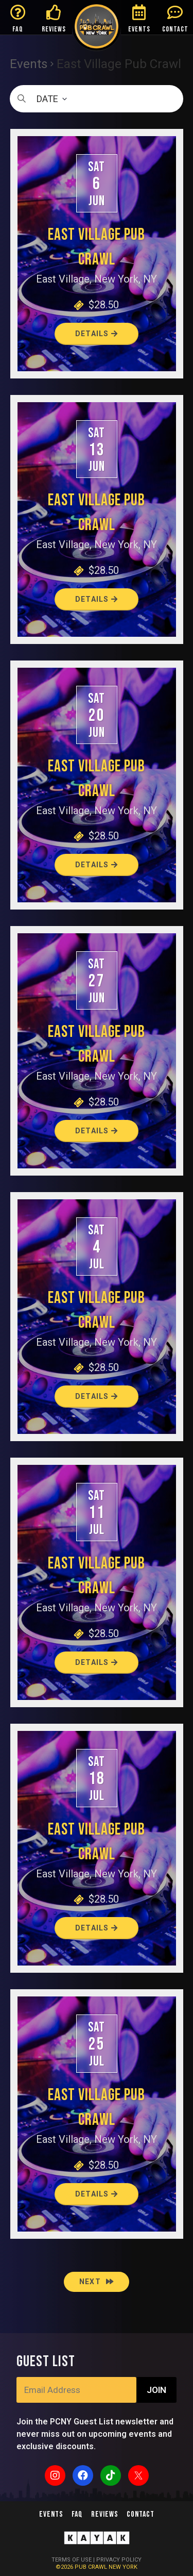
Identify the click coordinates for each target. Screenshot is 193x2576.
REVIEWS (54, 29)
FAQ (17, 29)
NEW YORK (123, 2567)
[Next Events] (96, 2282)
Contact (140, 2514)
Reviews (104, 2514)
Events (28, 64)
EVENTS (139, 29)
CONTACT (175, 29)
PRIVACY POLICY (119, 2559)
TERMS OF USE (71, 2559)
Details (96, 333)
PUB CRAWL (92, 2567)
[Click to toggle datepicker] (96, 98)
